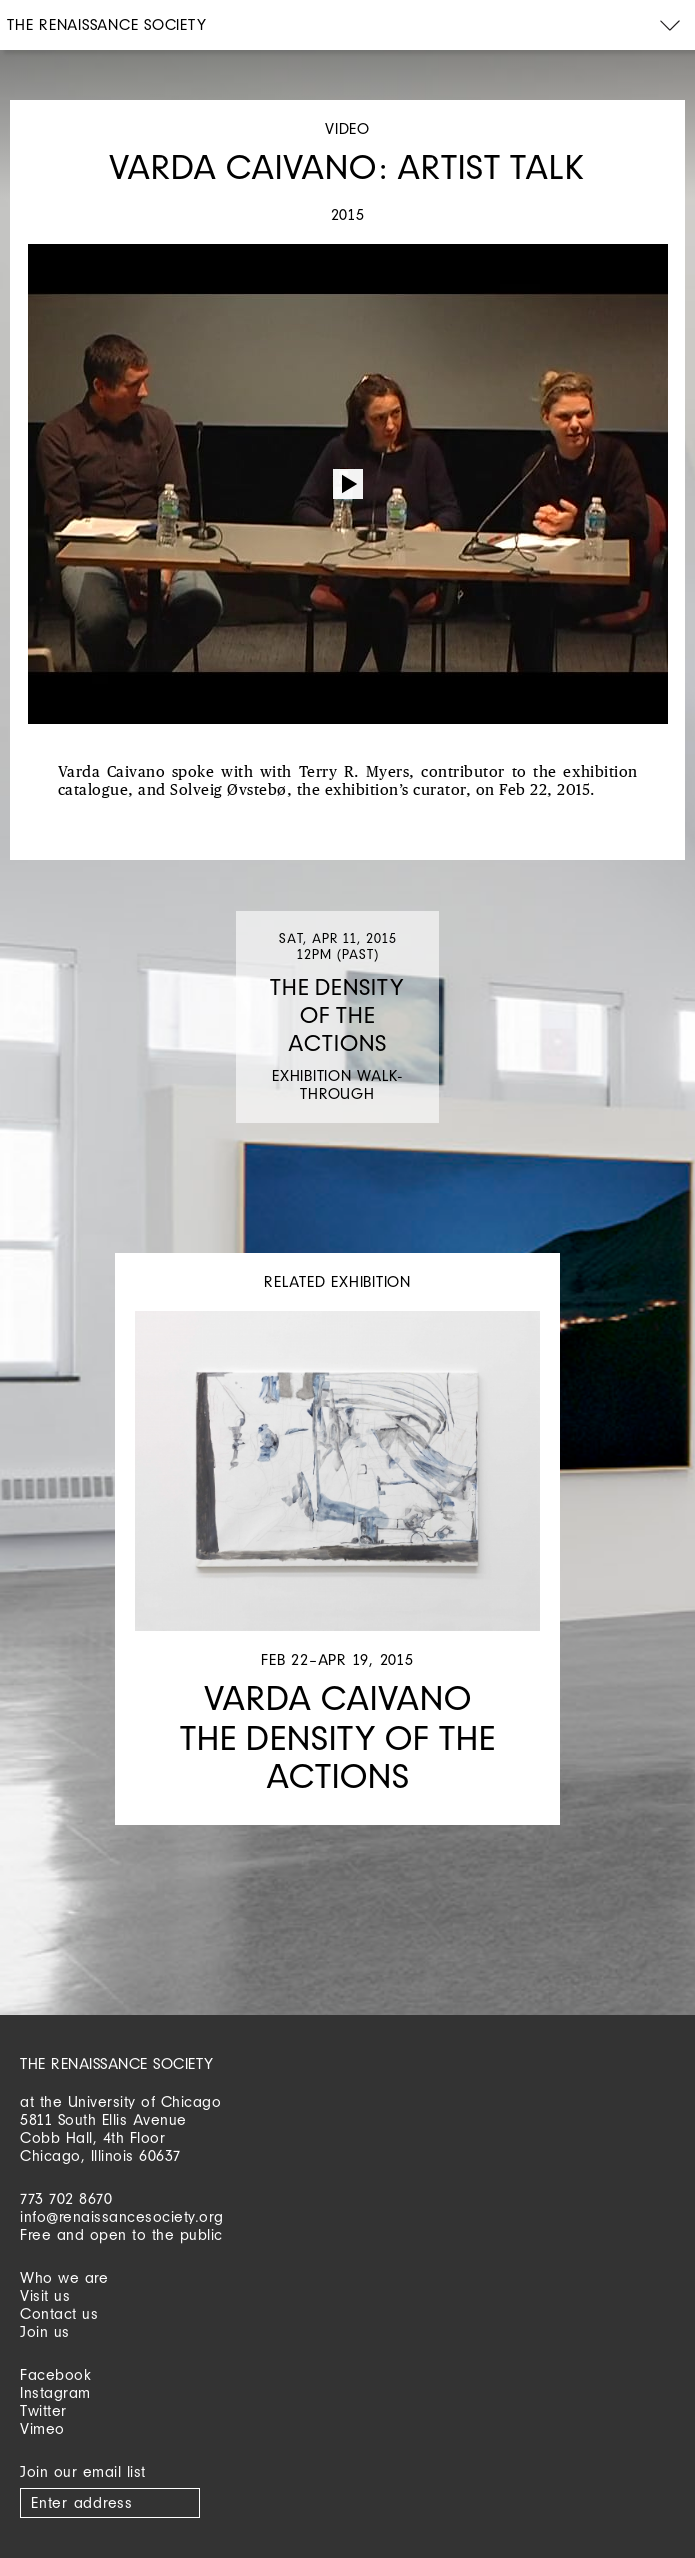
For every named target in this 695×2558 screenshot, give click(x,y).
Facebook (55, 2374)
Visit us (45, 2295)
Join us (45, 2331)
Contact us (59, 2313)
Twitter (43, 2410)
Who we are (64, 2277)
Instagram (55, 2392)
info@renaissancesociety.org (122, 2216)
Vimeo (42, 2428)
